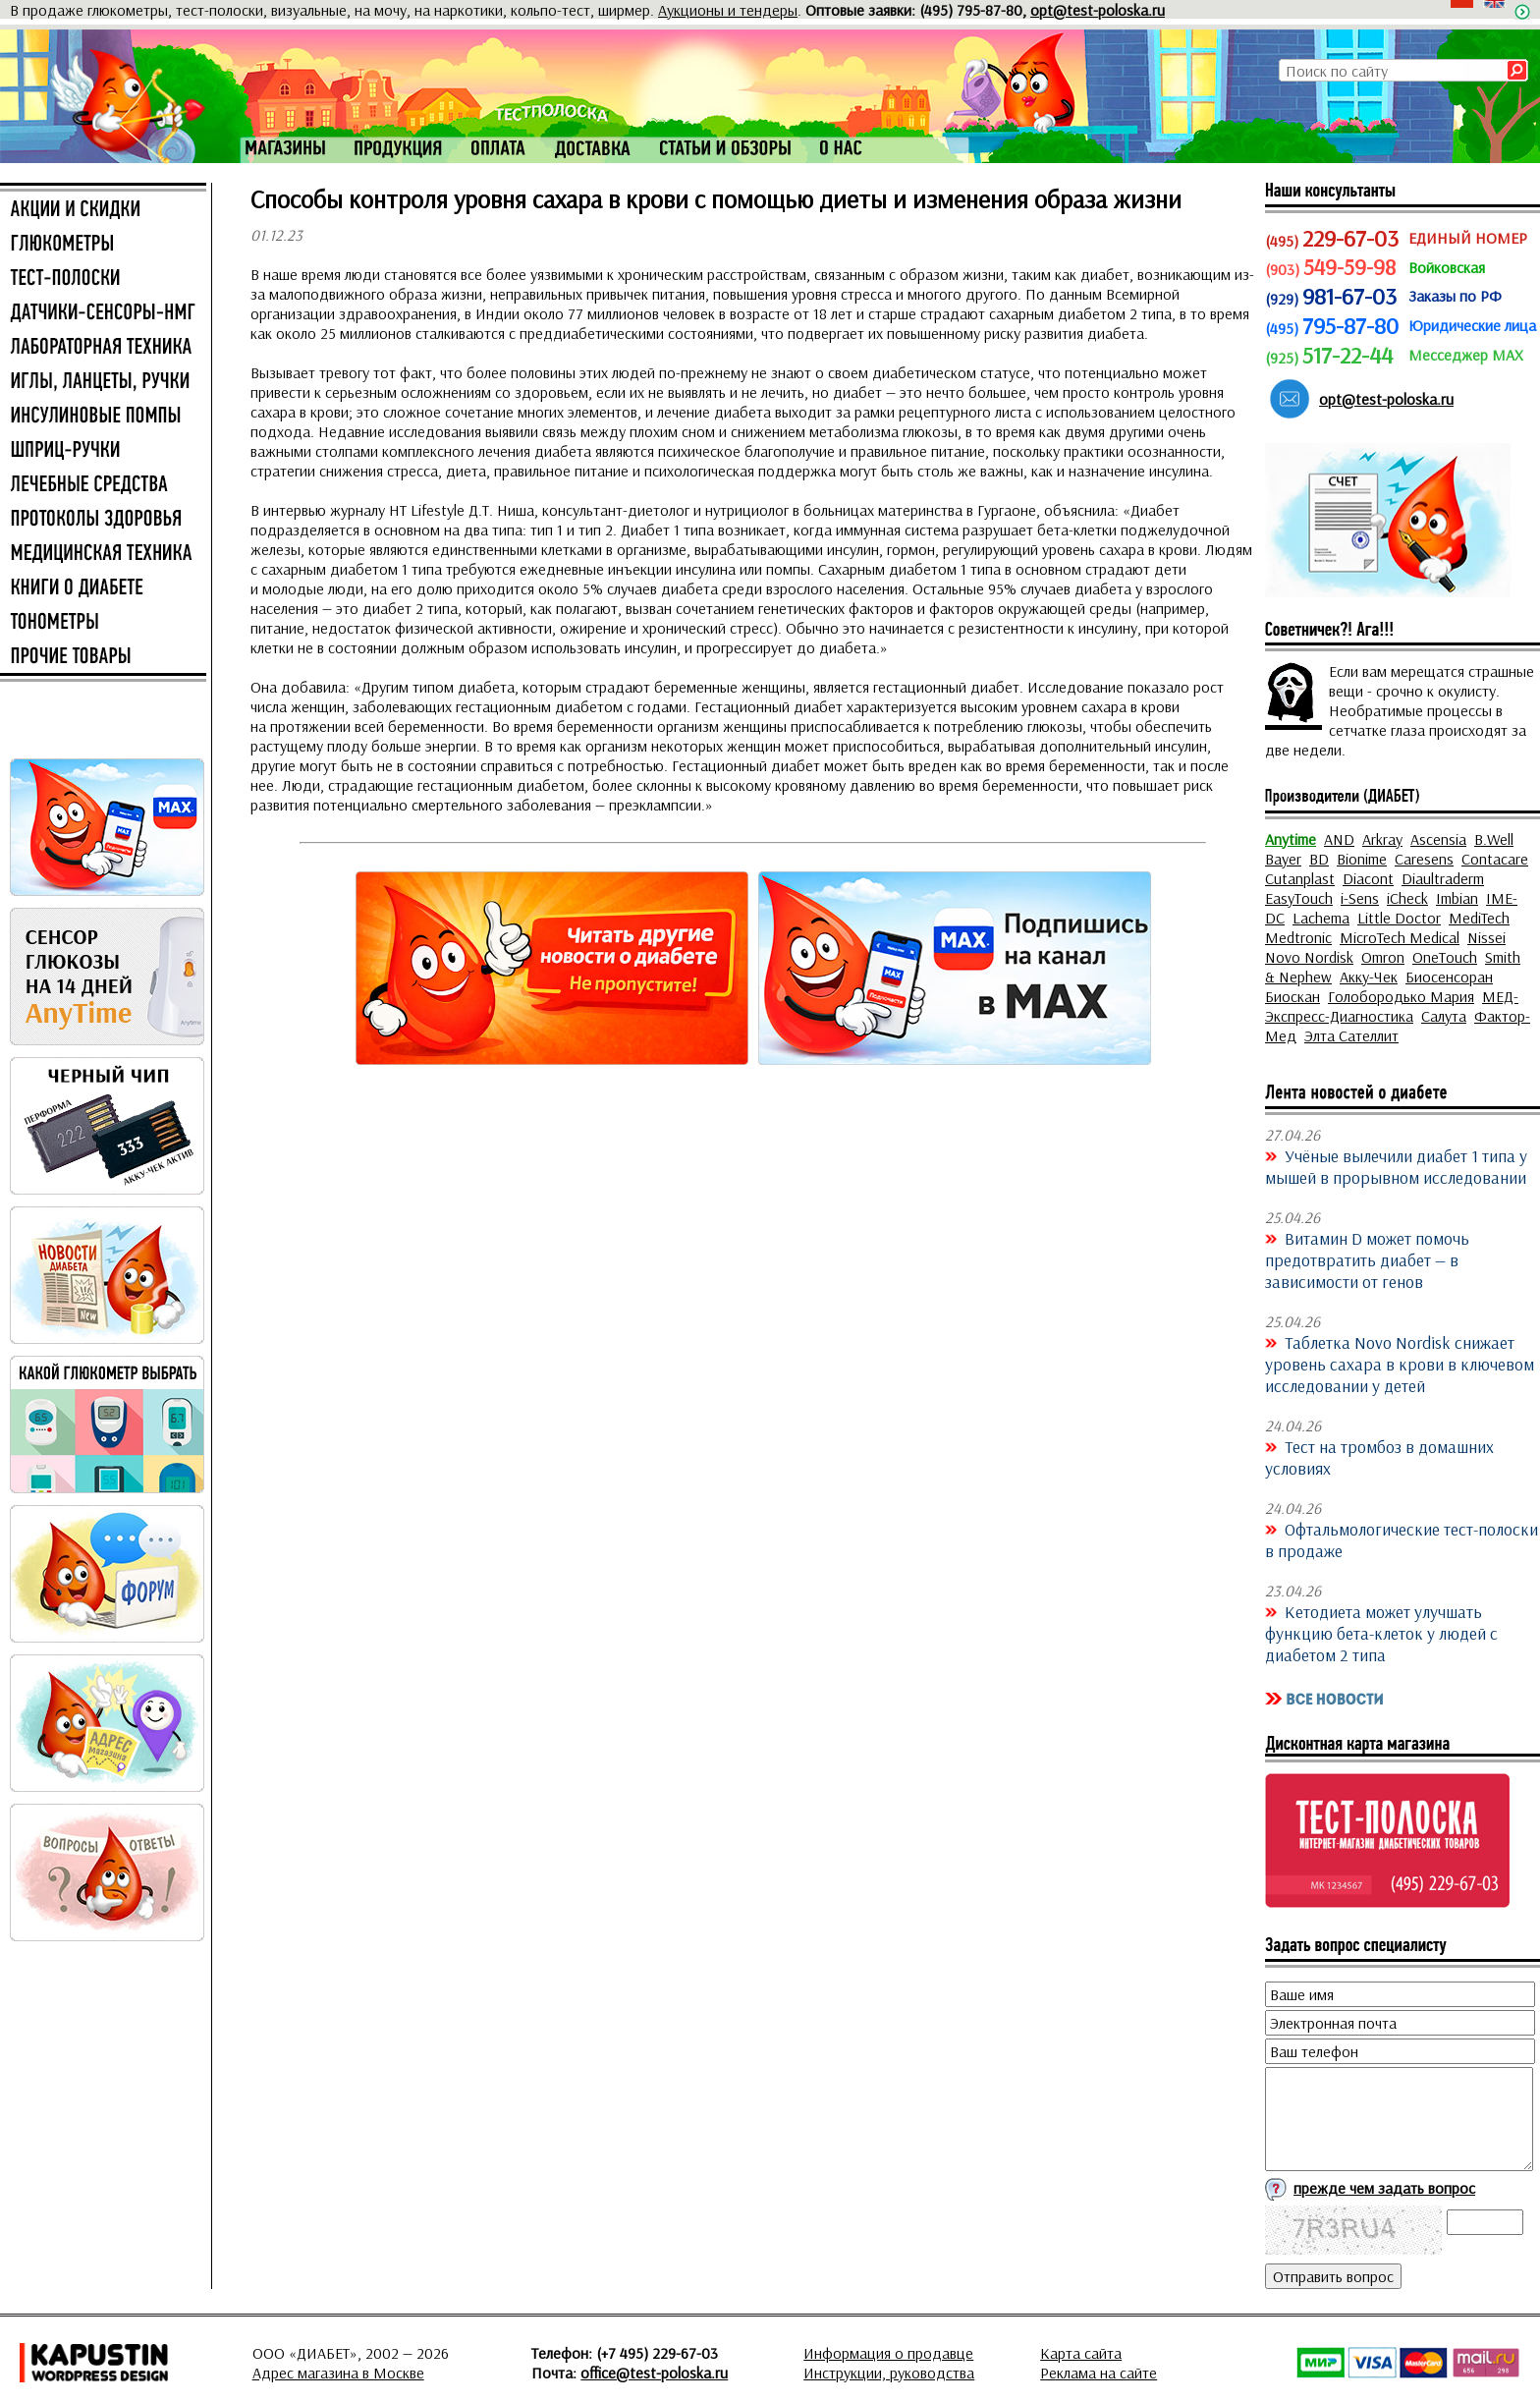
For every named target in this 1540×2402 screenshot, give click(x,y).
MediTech (1479, 917)
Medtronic (1298, 937)
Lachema (1320, 917)
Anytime (1290, 839)
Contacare (1494, 858)
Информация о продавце (888, 2353)
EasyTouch (1299, 898)
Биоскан (1292, 996)
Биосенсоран (1449, 976)
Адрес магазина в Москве (338, 2372)
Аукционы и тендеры (728, 10)
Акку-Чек (1369, 976)
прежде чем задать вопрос (1384, 2188)
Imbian (1457, 898)
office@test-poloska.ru (654, 2372)
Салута (1443, 1016)
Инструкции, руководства (888, 2372)
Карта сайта (1081, 2353)
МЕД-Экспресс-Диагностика (1391, 1006)
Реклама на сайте (1098, 2372)
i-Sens (1360, 898)
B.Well (1493, 839)
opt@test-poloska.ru (1097, 10)
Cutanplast (1300, 878)
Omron (1382, 957)
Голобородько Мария (1401, 996)
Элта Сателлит (1351, 1035)
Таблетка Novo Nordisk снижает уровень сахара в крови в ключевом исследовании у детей (1399, 1363)
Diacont (1368, 878)
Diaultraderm (1443, 878)
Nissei (1486, 937)
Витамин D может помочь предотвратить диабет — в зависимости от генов (1367, 1259)
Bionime (1362, 858)
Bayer (1283, 858)
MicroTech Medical (1399, 937)
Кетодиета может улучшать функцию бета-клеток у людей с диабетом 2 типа (1381, 1632)
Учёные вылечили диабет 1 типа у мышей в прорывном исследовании (1396, 1166)
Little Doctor (1399, 917)
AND (1339, 839)
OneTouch (1444, 957)
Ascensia (1438, 839)
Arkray (1382, 839)
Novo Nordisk (1309, 957)
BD (1319, 858)
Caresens (1424, 858)
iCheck (1407, 898)
